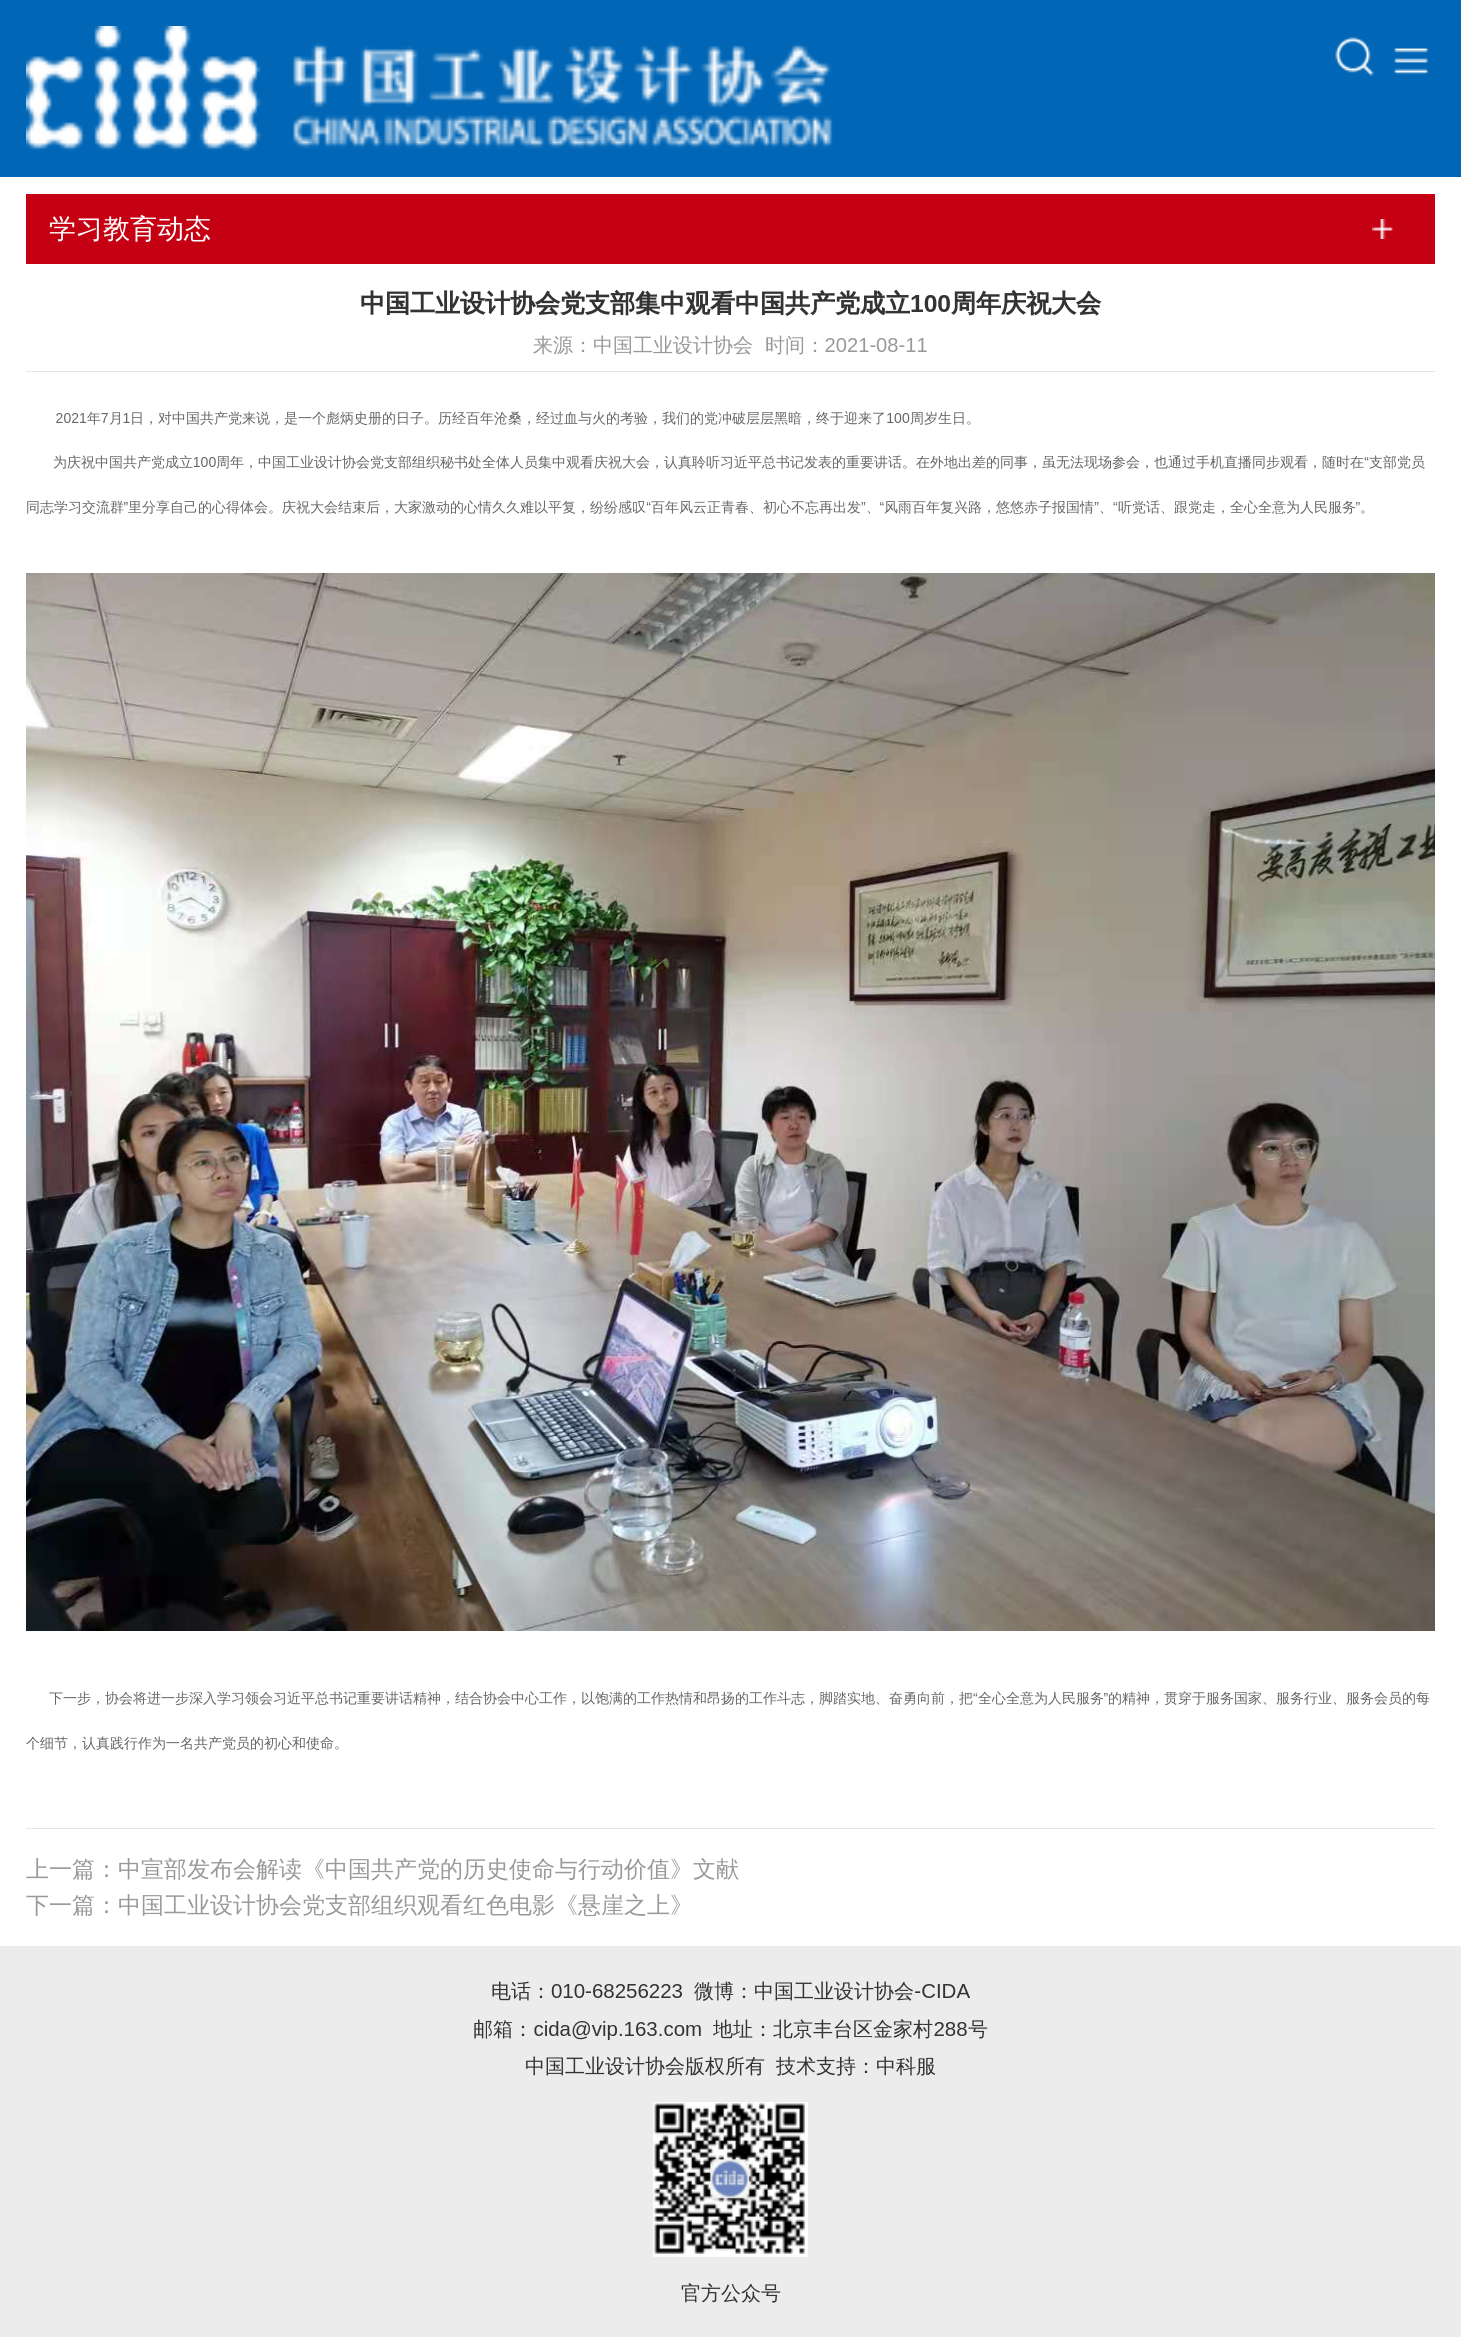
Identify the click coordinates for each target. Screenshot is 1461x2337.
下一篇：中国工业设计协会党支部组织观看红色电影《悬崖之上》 (359, 1905)
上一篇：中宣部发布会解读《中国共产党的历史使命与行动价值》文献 (382, 1869)
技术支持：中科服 (856, 2065)
